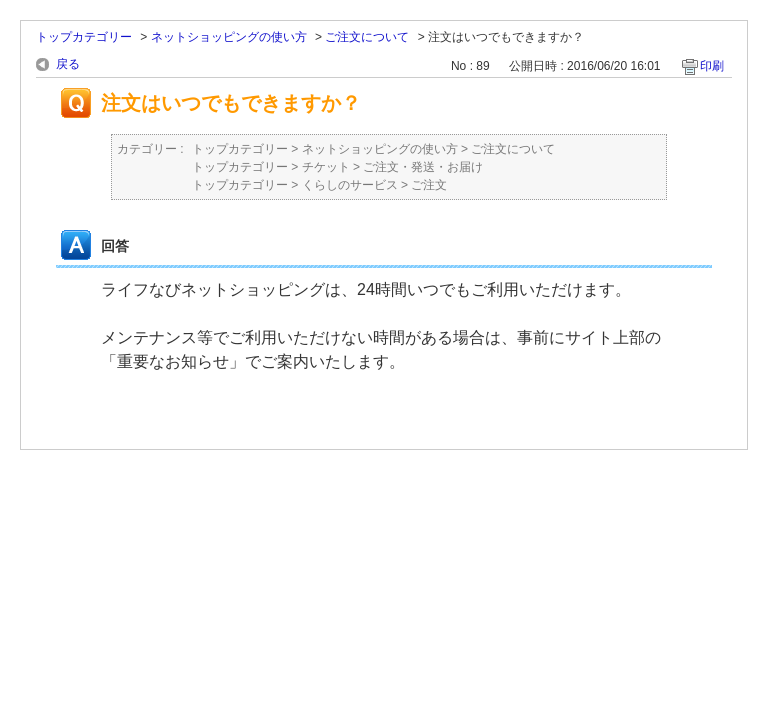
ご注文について (367, 37)
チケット (326, 167)
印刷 (712, 66)
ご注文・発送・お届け (423, 167)
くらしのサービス (350, 185)
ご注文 (429, 185)
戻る (68, 64)
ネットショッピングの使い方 (229, 37)
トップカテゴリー (84, 37)
